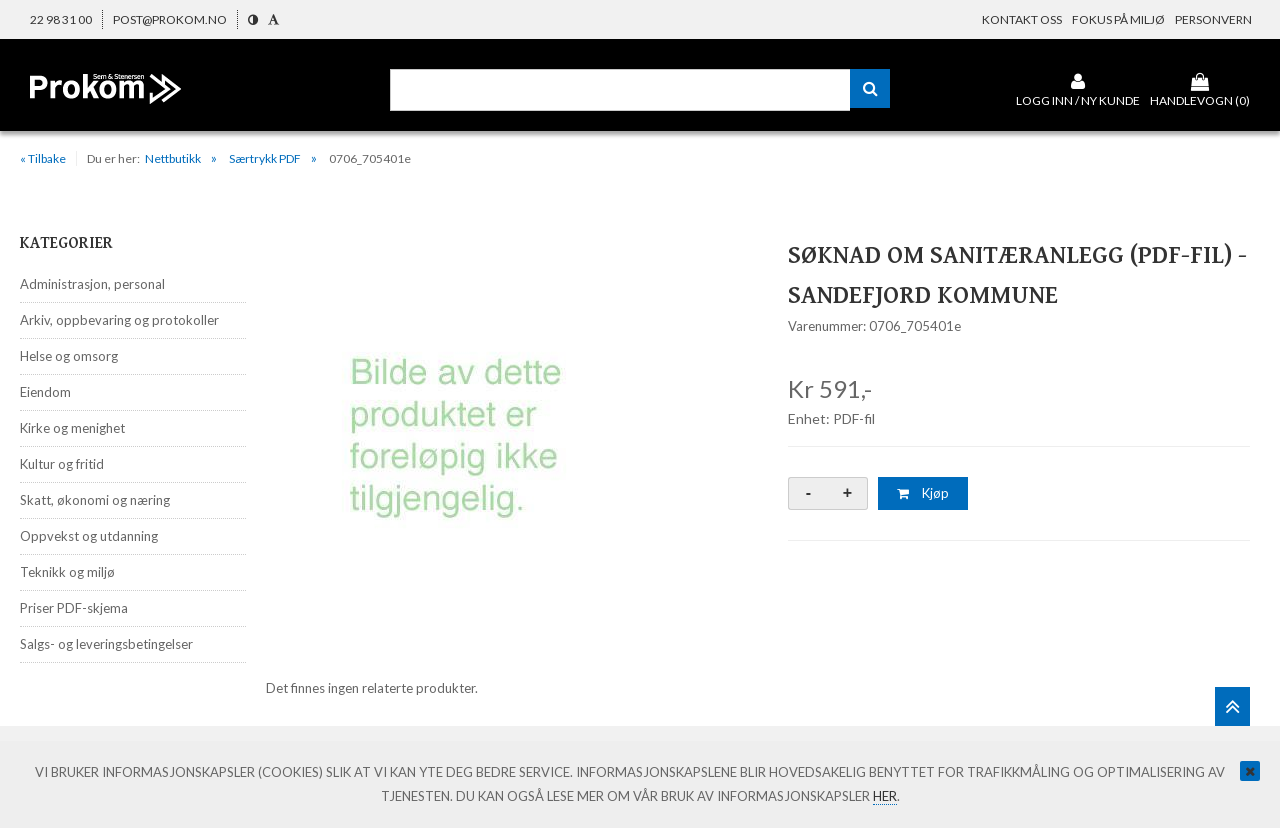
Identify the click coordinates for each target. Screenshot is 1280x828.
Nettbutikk (173, 158)
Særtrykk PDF (265, 158)
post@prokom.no (170, 19)
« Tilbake (43, 158)
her (885, 796)
